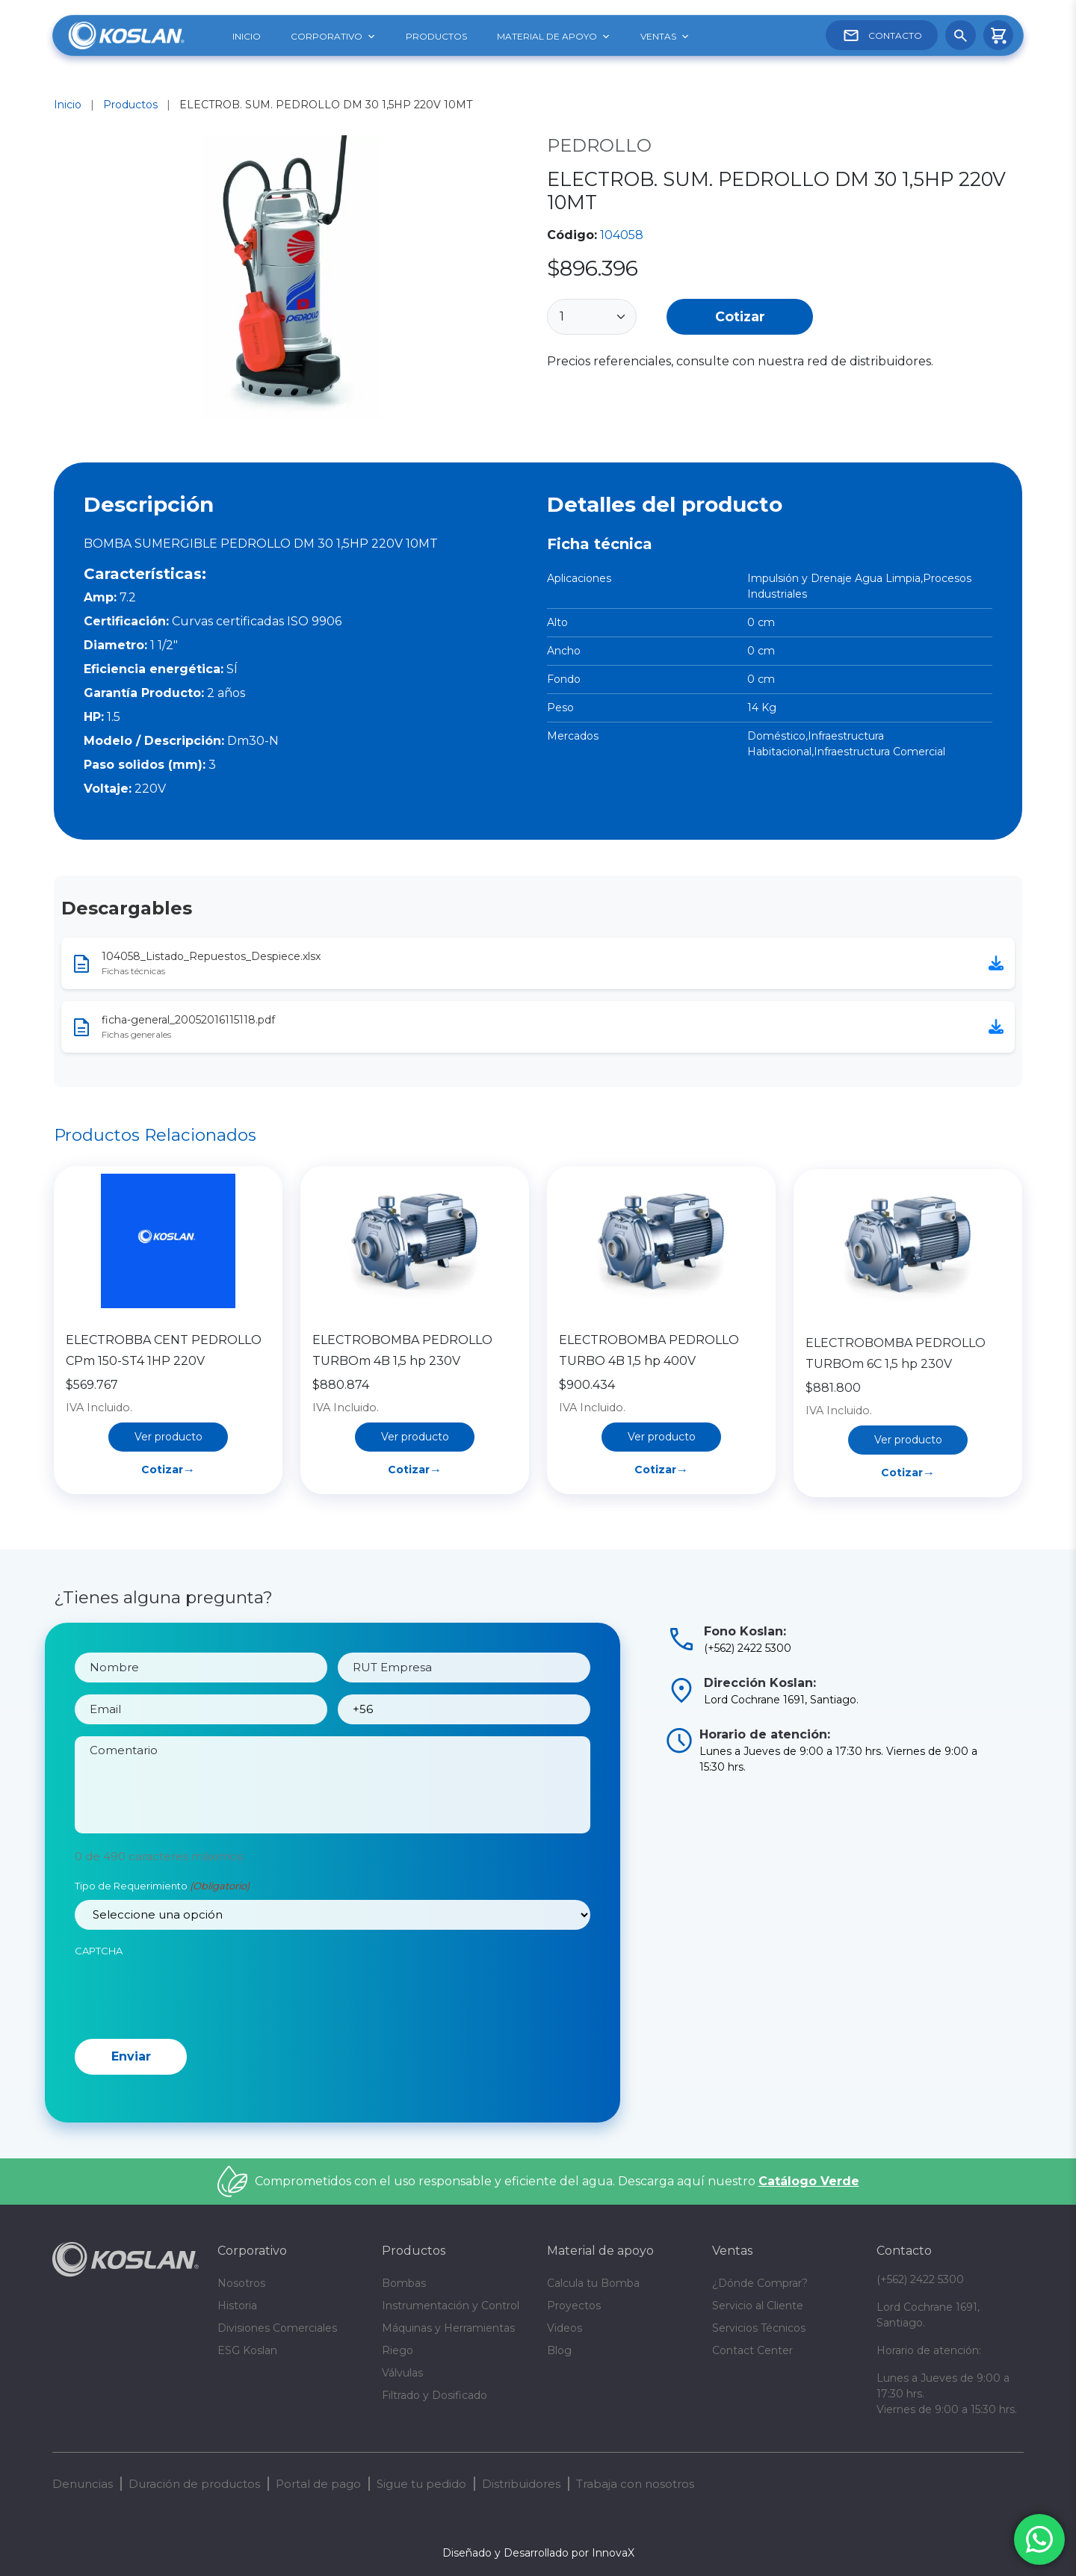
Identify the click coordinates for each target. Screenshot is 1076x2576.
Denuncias (82, 2484)
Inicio (67, 104)
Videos (564, 2328)
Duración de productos (194, 2484)
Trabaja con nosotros (635, 2484)
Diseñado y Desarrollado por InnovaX (538, 2553)
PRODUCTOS (436, 36)
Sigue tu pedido (421, 2484)
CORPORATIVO (333, 37)
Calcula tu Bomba (593, 2283)
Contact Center (752, 2350)
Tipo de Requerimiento (162, 1904)
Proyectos (574, 2305)
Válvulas (402, 2373)
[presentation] (188, 2011)
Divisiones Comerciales (277, 2328)
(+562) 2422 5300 (920, 2279)
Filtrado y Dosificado (434, 2395)
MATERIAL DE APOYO (553, 37)
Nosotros (241, 2283)
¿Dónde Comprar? (760, 2283)
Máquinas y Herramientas (448, 2328)
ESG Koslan (247, 2350)
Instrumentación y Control (450, 2305)
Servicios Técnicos (759, 2328)
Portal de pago (318, 2484)
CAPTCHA (99, 1969)
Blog (559, 2350)
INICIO (246, 36)
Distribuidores (521, 2484)
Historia (237, 2305)
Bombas (404, 2283)
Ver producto (168, 1506)
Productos (130, 104)
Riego (397, 2350)
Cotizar (740, 316)
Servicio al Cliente (757, 2305)
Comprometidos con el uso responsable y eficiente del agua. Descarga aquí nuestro (557, 2181)
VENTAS (665, 37)
